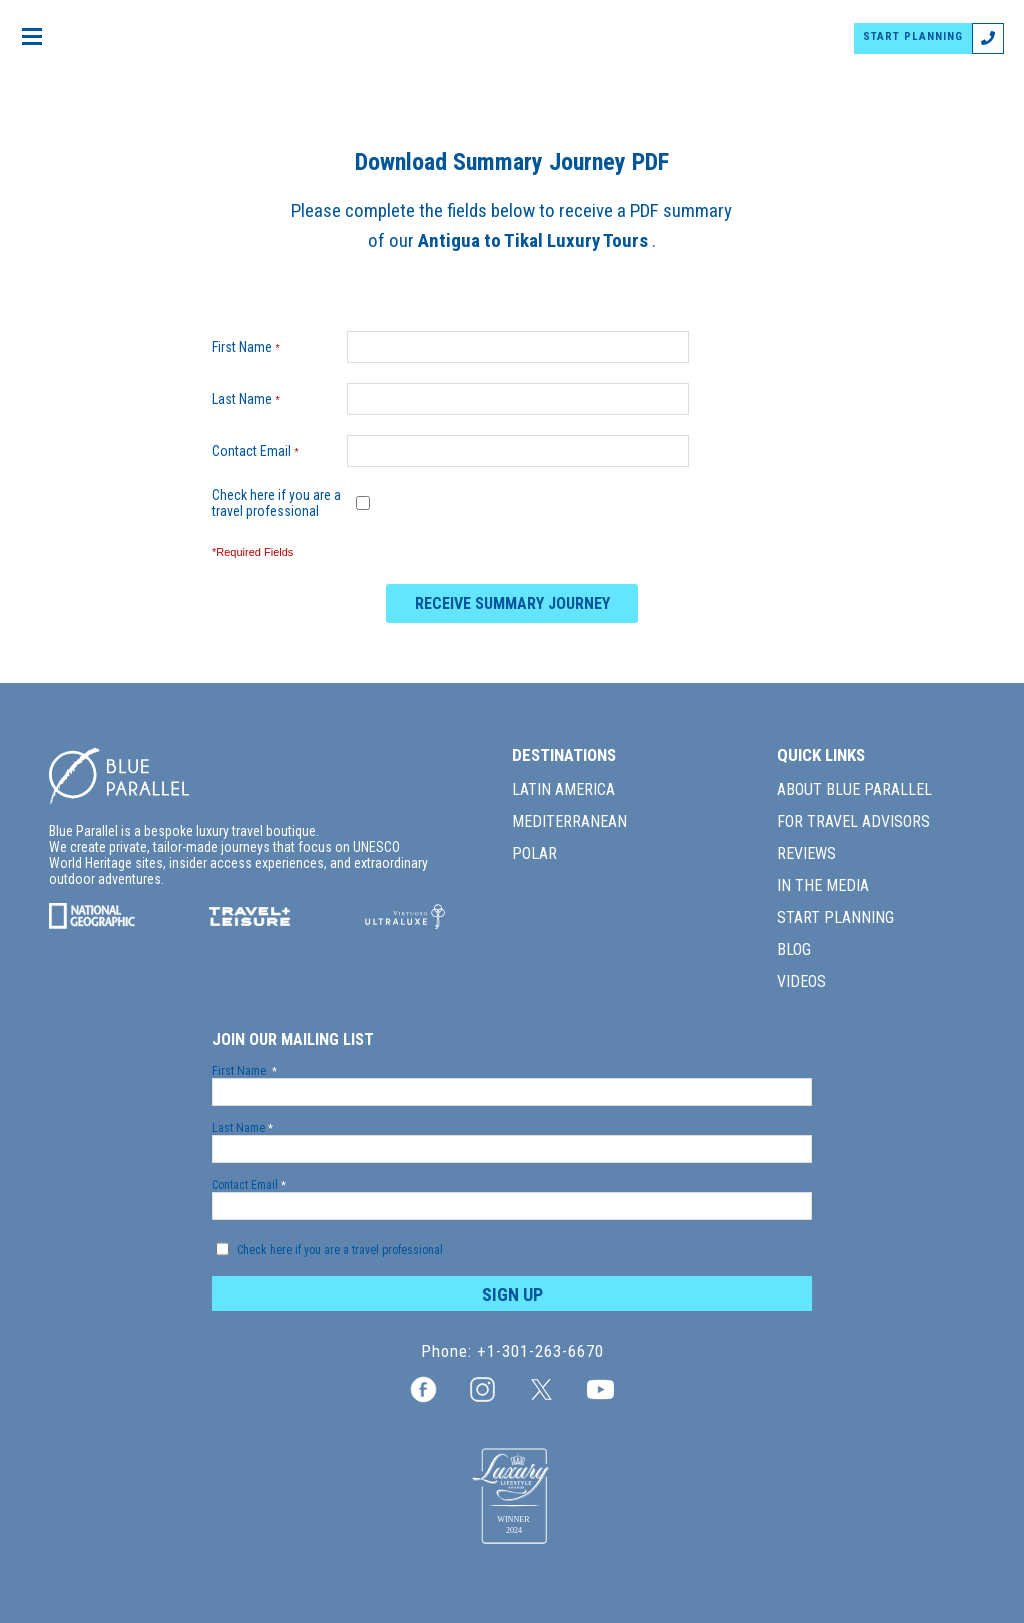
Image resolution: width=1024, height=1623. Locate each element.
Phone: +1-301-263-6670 (512, 1351)
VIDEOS (801, 981)
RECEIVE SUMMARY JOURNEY (512, 603)
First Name (250, 347)
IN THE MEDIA (823, 885)
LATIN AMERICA (563, 789)
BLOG (794, 949)
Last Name (250, 399)
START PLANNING (917, 36)
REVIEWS (806, 853)
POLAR (534, 853)
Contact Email (260, 451)
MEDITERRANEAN (569, 821)
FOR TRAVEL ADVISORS (853, 821)
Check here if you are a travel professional (276, 503)
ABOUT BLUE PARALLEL (854, 789)
